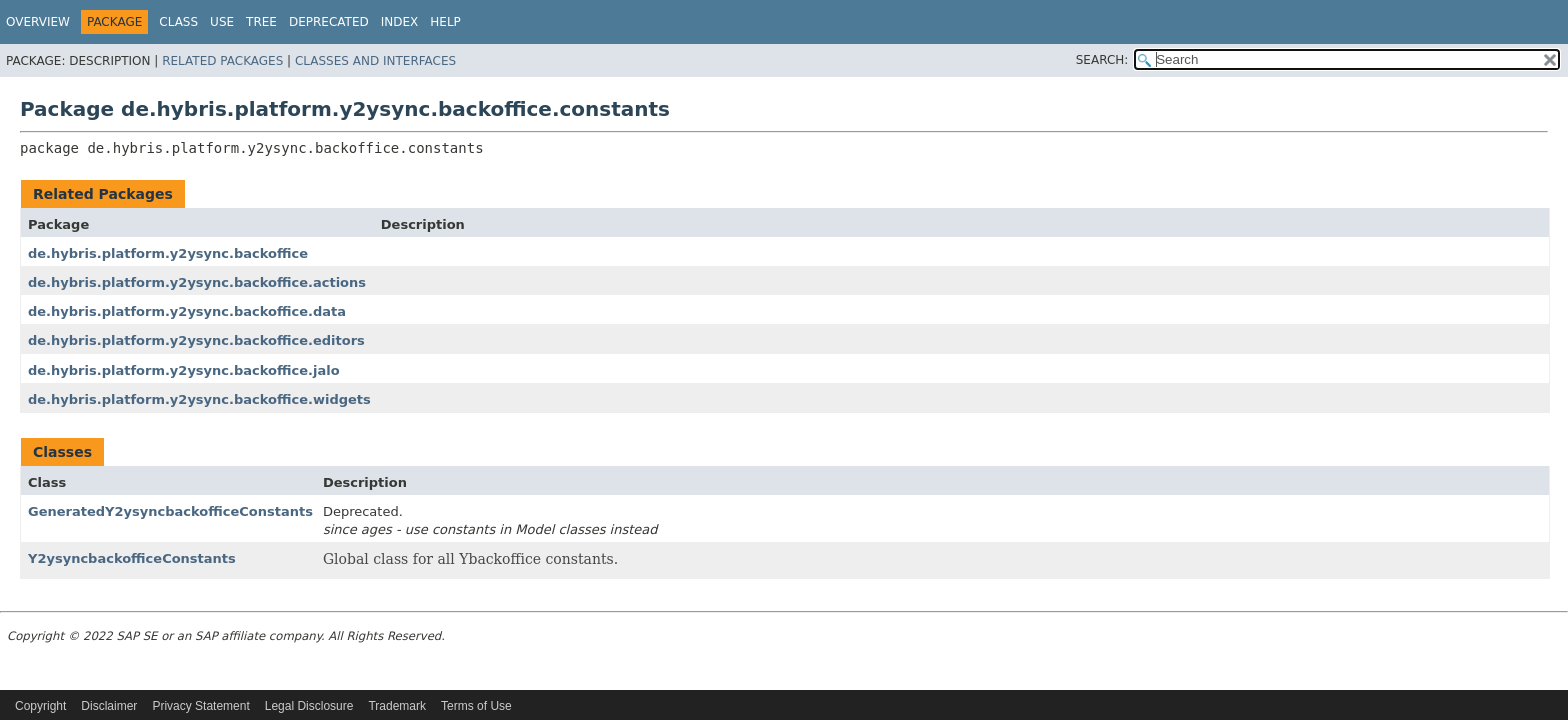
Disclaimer (109, 706)
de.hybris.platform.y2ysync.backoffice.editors (196, 340)
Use (222, 22)
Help (445, 22)
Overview (38, 22)
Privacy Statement (200, 706)
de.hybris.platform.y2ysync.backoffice (168, 253)
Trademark (397, 706)
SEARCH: (1102, 60)
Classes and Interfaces (375, 61)
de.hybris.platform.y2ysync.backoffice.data (187, 311)
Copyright (40, 706)
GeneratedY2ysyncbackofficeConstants (170, 511)
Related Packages (222, 61)
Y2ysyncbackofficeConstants (132, 558)
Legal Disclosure (309, 706)
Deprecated (329, 22)
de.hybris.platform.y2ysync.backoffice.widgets (199, 399)
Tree (261, 22)
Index (400, 22)
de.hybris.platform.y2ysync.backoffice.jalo (184, 370)
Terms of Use (476, 706)
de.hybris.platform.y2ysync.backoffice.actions (197, 282)
